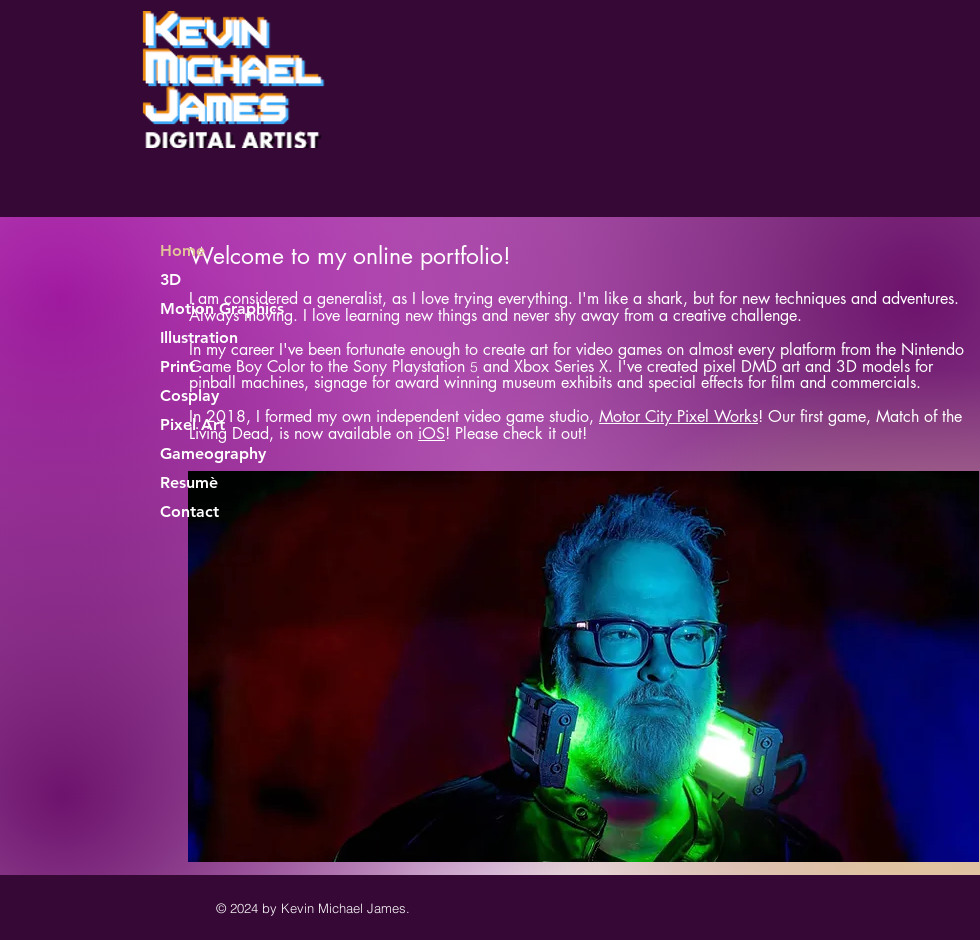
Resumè (189, 482)
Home (182, 250)
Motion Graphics (222, 308)
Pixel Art (192, 424)
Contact (189, 511)
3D (170, 279)
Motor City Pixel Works (678, 416)
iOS (431, 433)
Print (177, 366)
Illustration (199, 337)
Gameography (213, 453)
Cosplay (189, 395)
